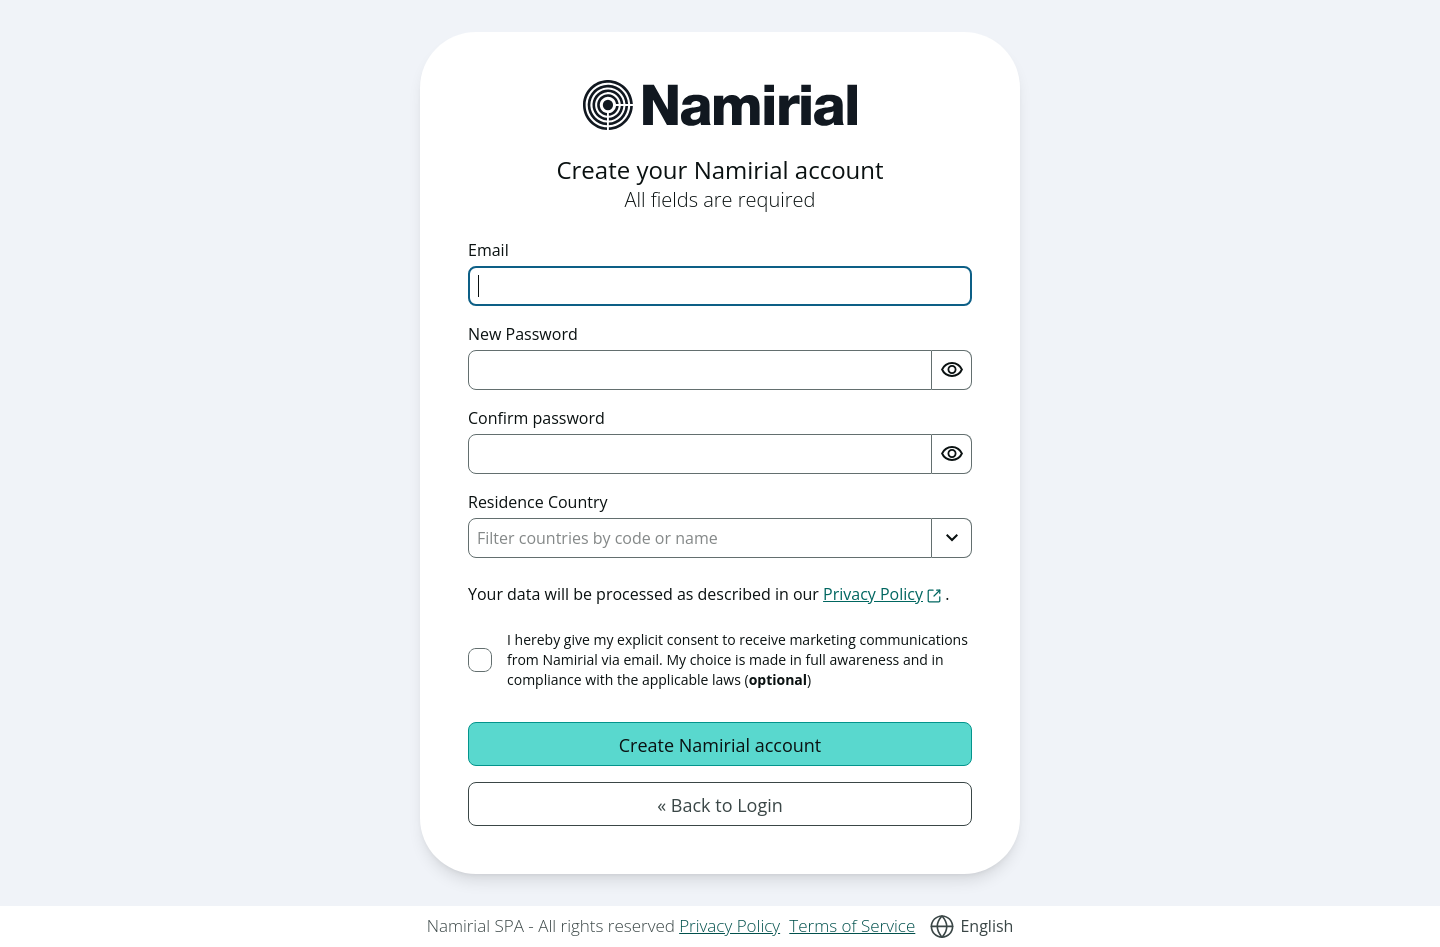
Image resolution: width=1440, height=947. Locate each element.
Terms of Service (852, 925)
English (986, 926)
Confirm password (536, 418)
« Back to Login (719, 805)
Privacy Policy (729, 925)
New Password (523, 334)
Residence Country (538, 502)
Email (488, 250)
